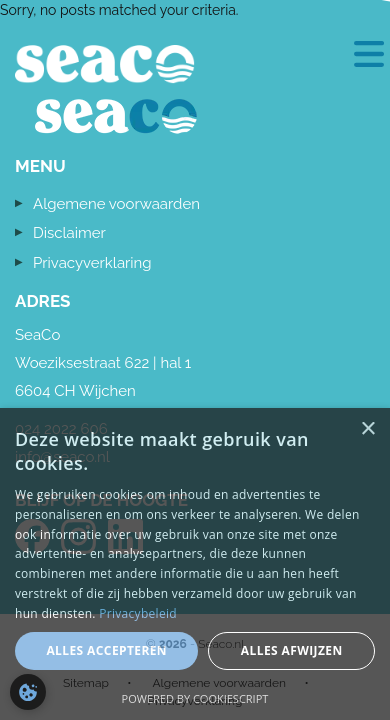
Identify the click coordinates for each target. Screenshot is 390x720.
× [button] (367, 429)
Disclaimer (69, 233)
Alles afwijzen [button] (292, 650)
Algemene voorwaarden (116, 204)
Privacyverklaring (92, 263)
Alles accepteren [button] (106, 650)
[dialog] (195, 564)
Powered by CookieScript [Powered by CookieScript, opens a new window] (195, 698)
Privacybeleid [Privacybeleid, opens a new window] (138, 613)
